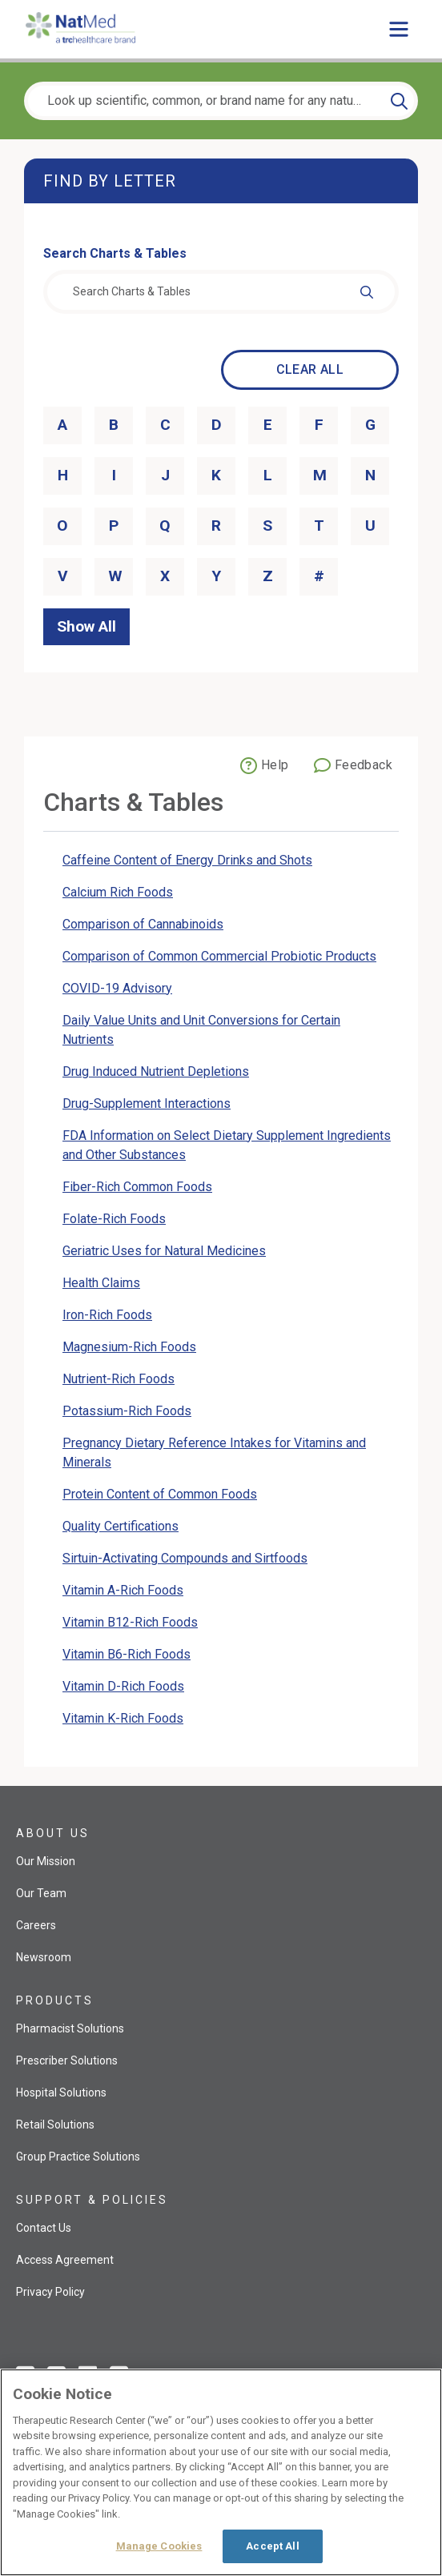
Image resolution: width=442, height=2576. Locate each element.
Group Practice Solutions (78, 2156)
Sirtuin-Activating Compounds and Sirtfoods (184, 1558)
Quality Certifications (120, 1526)
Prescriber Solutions (67, 2060)
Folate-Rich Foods (114, 1218)
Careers (36, 1925)
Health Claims (101, 1282)
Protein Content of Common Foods (159, 1494)
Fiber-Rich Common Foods (137, 1186)
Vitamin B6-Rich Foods (126, 1654)
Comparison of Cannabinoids (142, 924)
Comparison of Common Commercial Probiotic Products (219, 956)
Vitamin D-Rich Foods (123, 1686)
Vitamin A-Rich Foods (122, 1590)
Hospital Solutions (61, 2092)
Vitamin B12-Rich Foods (130, 1622)
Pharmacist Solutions (70, 2028)
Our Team (41, 1893)
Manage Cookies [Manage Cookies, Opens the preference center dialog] (159, 2546)
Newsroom (43, 1957)
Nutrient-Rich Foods (118, 1378)
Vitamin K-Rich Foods (122, 1718)
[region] (221, 2472)
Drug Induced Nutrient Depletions (155, 1071)
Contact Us (43, 2227)
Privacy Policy (50, 2291)
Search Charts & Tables (115, 253)
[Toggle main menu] (399, 29)
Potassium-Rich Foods (126, 1410)
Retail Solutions (55, 2124)
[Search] (399, 101)
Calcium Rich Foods (117, 892)
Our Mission (45, 1861)
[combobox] (221, 292)
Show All (86, 626)
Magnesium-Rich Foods (129, 1346)
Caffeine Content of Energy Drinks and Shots (187, 860)
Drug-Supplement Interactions (146, 1103)
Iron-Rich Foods (107, 1314)
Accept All (272, 2546)
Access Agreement (65, 2259)
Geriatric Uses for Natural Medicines (164, 1250)
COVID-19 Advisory (117, 988)
